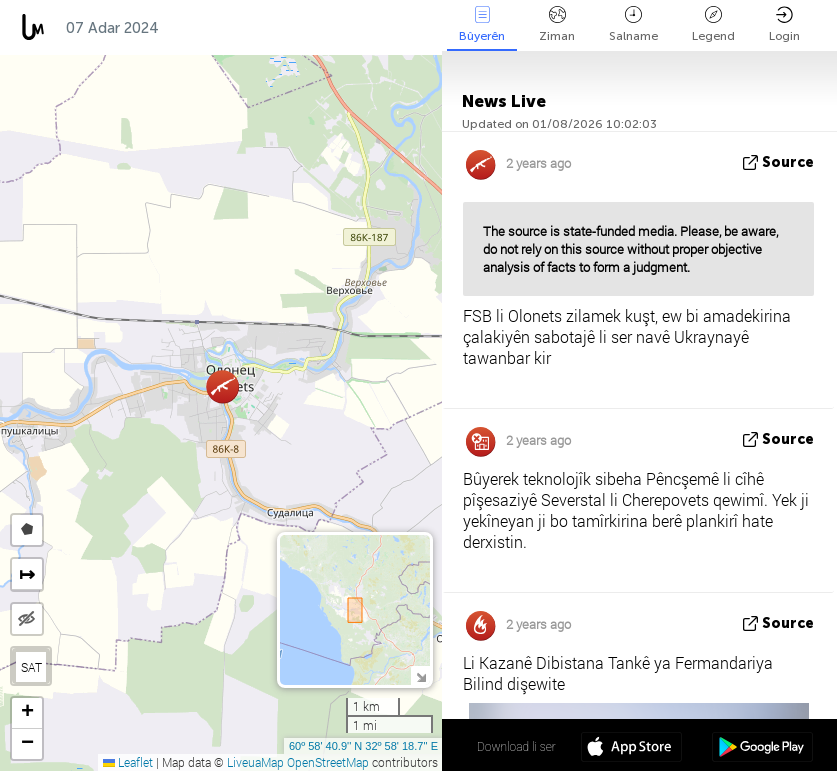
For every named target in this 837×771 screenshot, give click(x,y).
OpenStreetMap (328, 762)
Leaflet (128, 762)
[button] (222, 386)
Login (784, 24)
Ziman (557, 24)
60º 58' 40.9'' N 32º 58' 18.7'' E (363, 746)
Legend (713, 24)
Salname (633, 24)
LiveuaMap (255, 762)
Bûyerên (482, 24)
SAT (31, 667)
